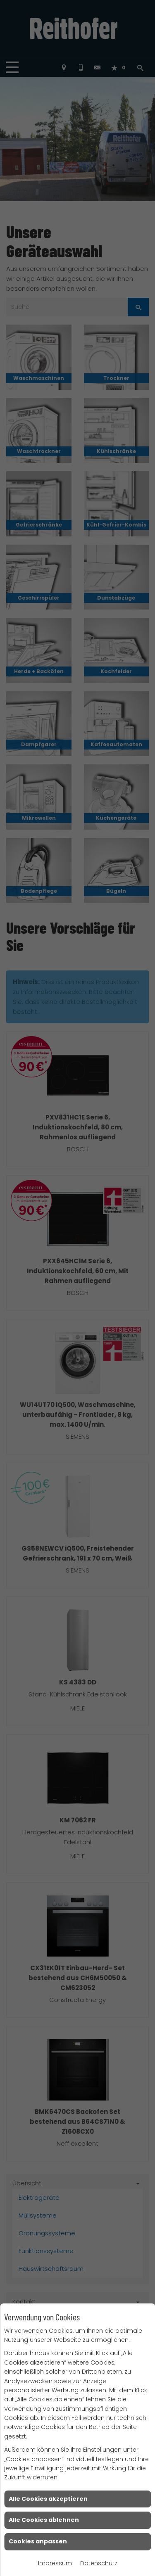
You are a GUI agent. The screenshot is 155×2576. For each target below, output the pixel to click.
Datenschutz (98, 2563)
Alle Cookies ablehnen (44, 2520)
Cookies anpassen (38, 2541)
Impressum (55, 2563)
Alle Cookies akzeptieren (48, 2499)
